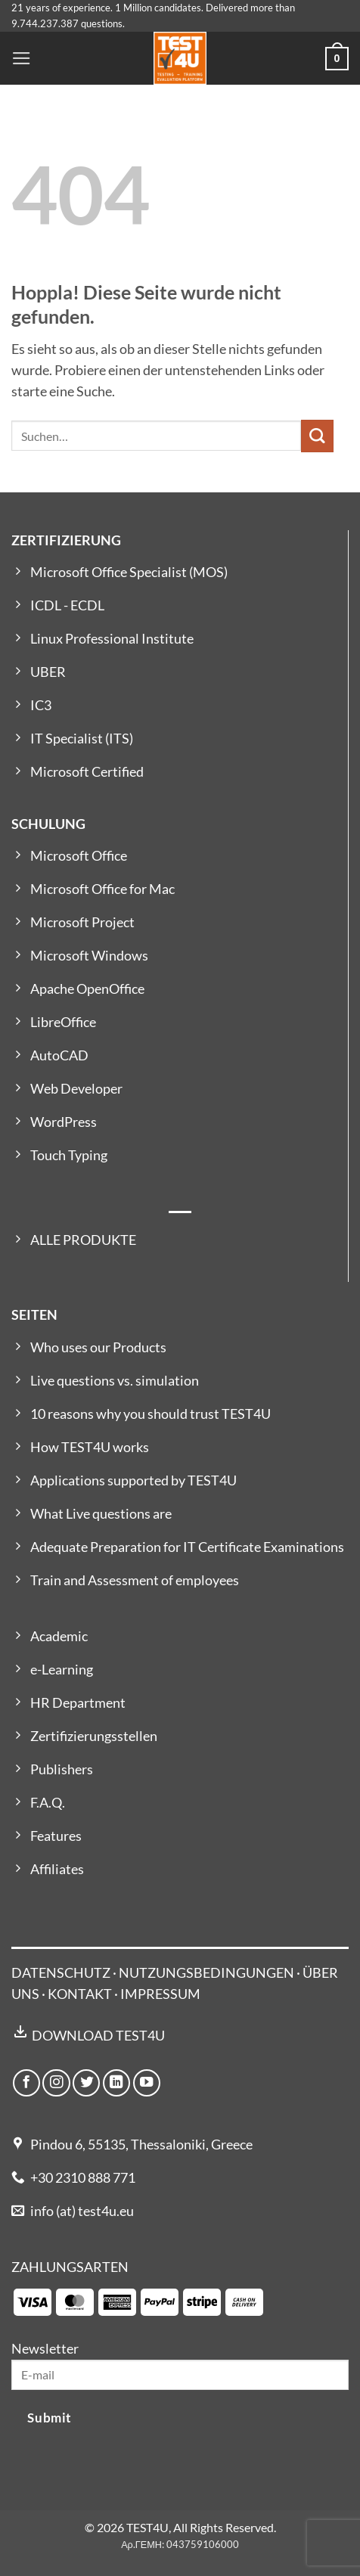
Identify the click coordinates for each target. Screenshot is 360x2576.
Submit (49, 2417)
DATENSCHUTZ (60, 1973)
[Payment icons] (138, 2301)
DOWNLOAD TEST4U (98, 2036)
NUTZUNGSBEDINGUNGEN (206, 1973)
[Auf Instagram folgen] (56, 2082)
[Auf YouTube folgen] (146, 2082)
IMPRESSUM (160, 1994)
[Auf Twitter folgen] (86, 2082)
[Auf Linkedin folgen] (116, 2082)
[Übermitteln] (317, 436)
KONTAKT (80, 1994)
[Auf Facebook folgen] (26, 2082)
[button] (21, 58)
